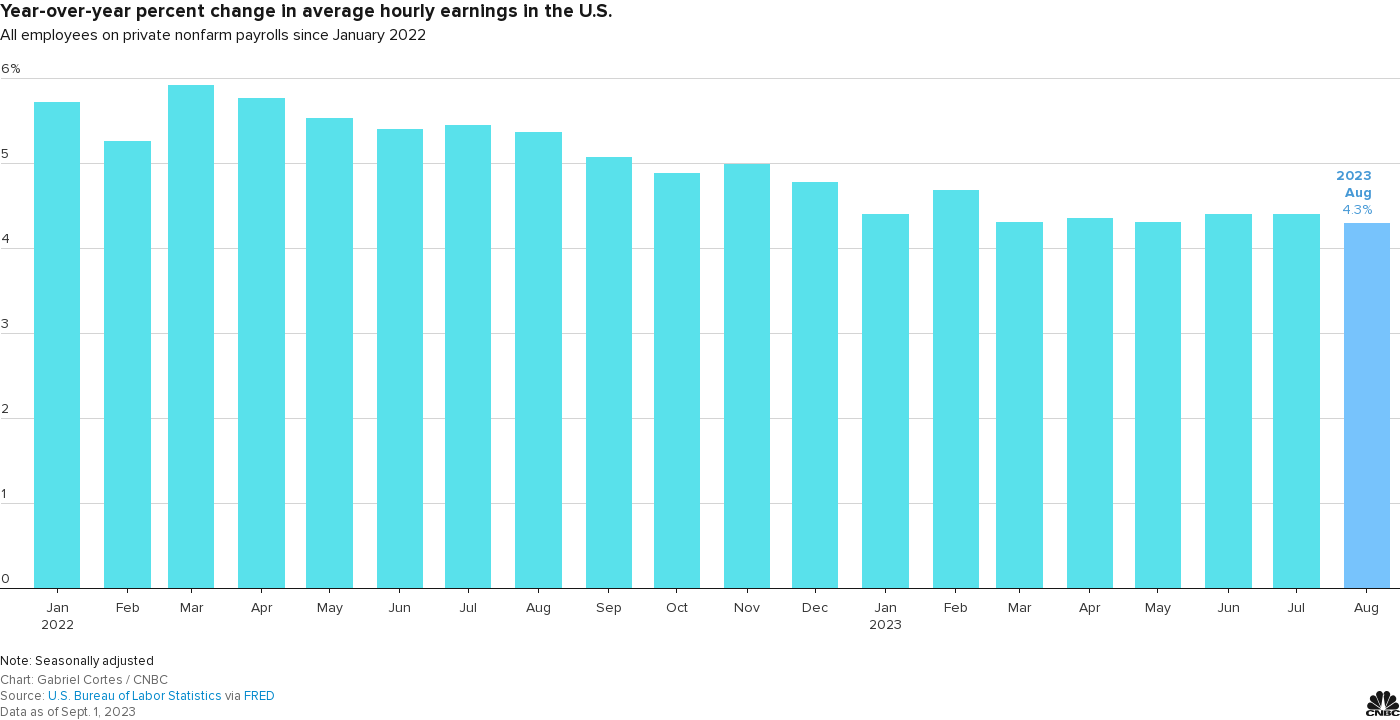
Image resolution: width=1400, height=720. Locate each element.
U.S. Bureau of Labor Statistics (135, 696)
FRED (259, 696)
